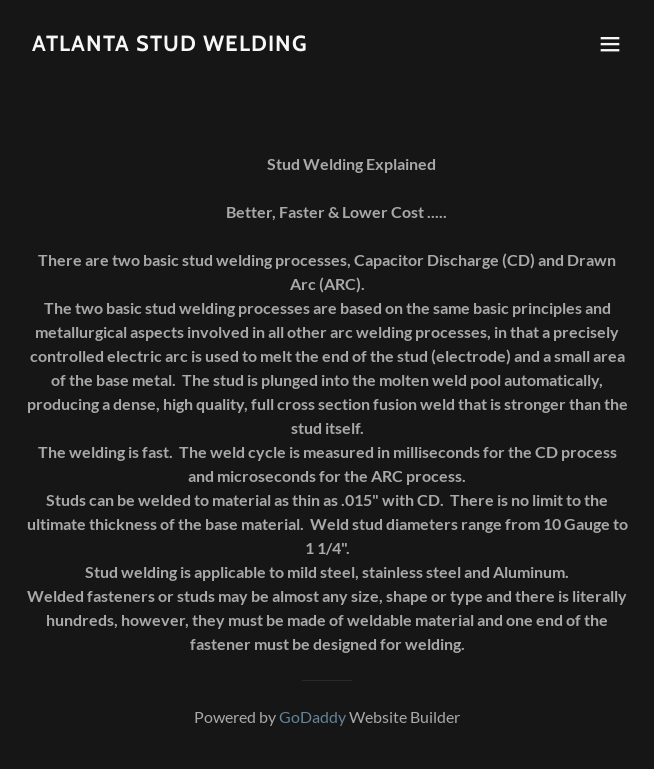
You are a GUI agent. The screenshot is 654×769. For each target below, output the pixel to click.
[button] (610, 44)
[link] (170, 44)
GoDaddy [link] (312, 716)
